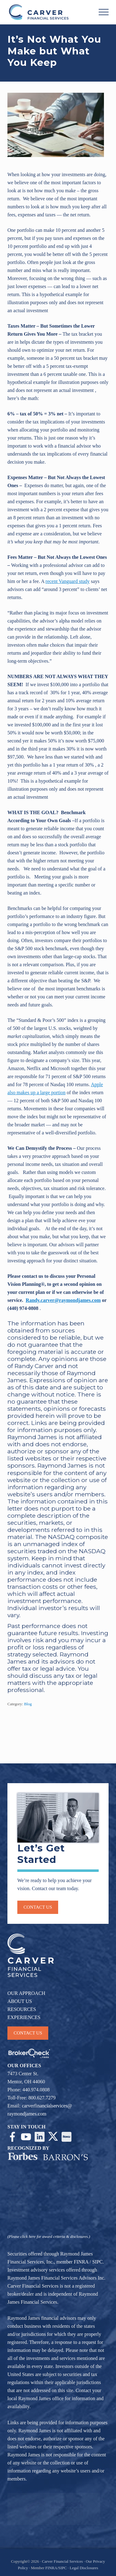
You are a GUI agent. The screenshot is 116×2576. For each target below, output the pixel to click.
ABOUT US (19, 2001)
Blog (28, 1704)
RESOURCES (21, 2009)
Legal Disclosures (84, 2568)
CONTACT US (28, 2032)
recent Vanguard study (67, 581)
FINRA (81, 2261)
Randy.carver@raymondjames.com (63, 1300)
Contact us (38, 1907)
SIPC (97, 2261)
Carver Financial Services (63, 2561)
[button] (104, 12)
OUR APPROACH (26, 1993)
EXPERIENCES (24, 2017)
